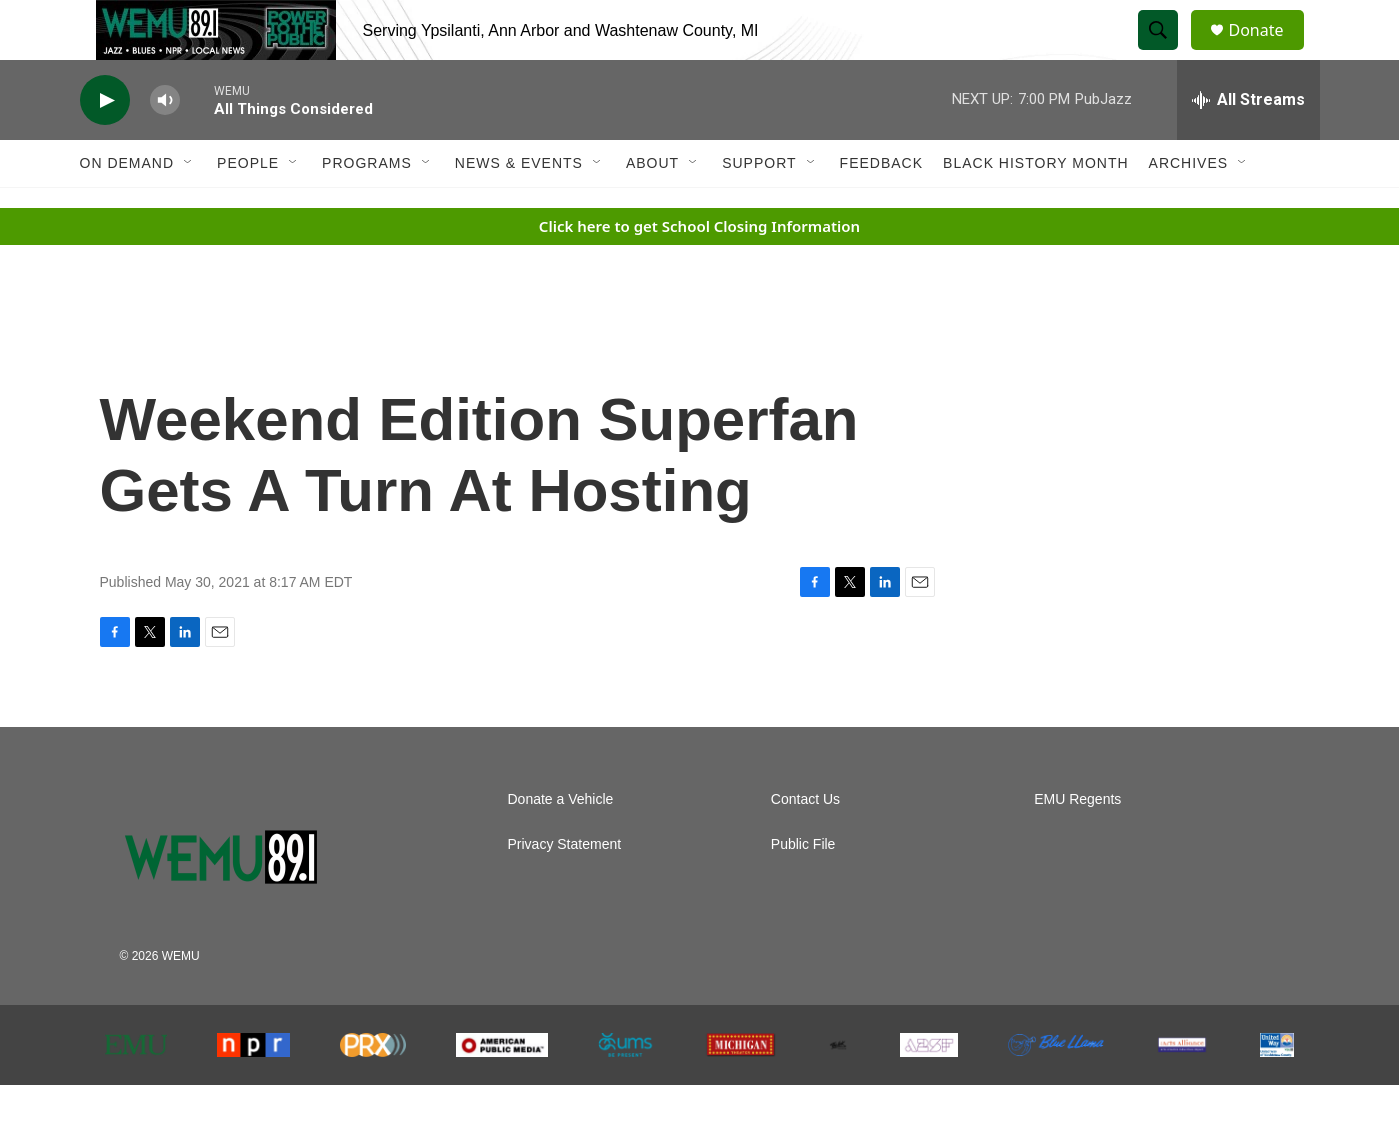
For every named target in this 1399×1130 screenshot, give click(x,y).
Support (759, 208)
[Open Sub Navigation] (189, 208)
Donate (1269, 52)
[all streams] (1248, 145)
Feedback (881, 208)
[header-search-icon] (1168, 53)
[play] (105, 145)
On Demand (127, 208)
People (248, 208)
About (652, 208)
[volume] (165, 145)
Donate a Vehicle (561, 844)
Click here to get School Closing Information (699, 271)
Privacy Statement (565, 889)
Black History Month (1035, 208)
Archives (1189, 208)
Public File (803, 889)
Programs (367, 208)
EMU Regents (1077, 844)
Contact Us (805, 844)
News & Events (519, 208)
